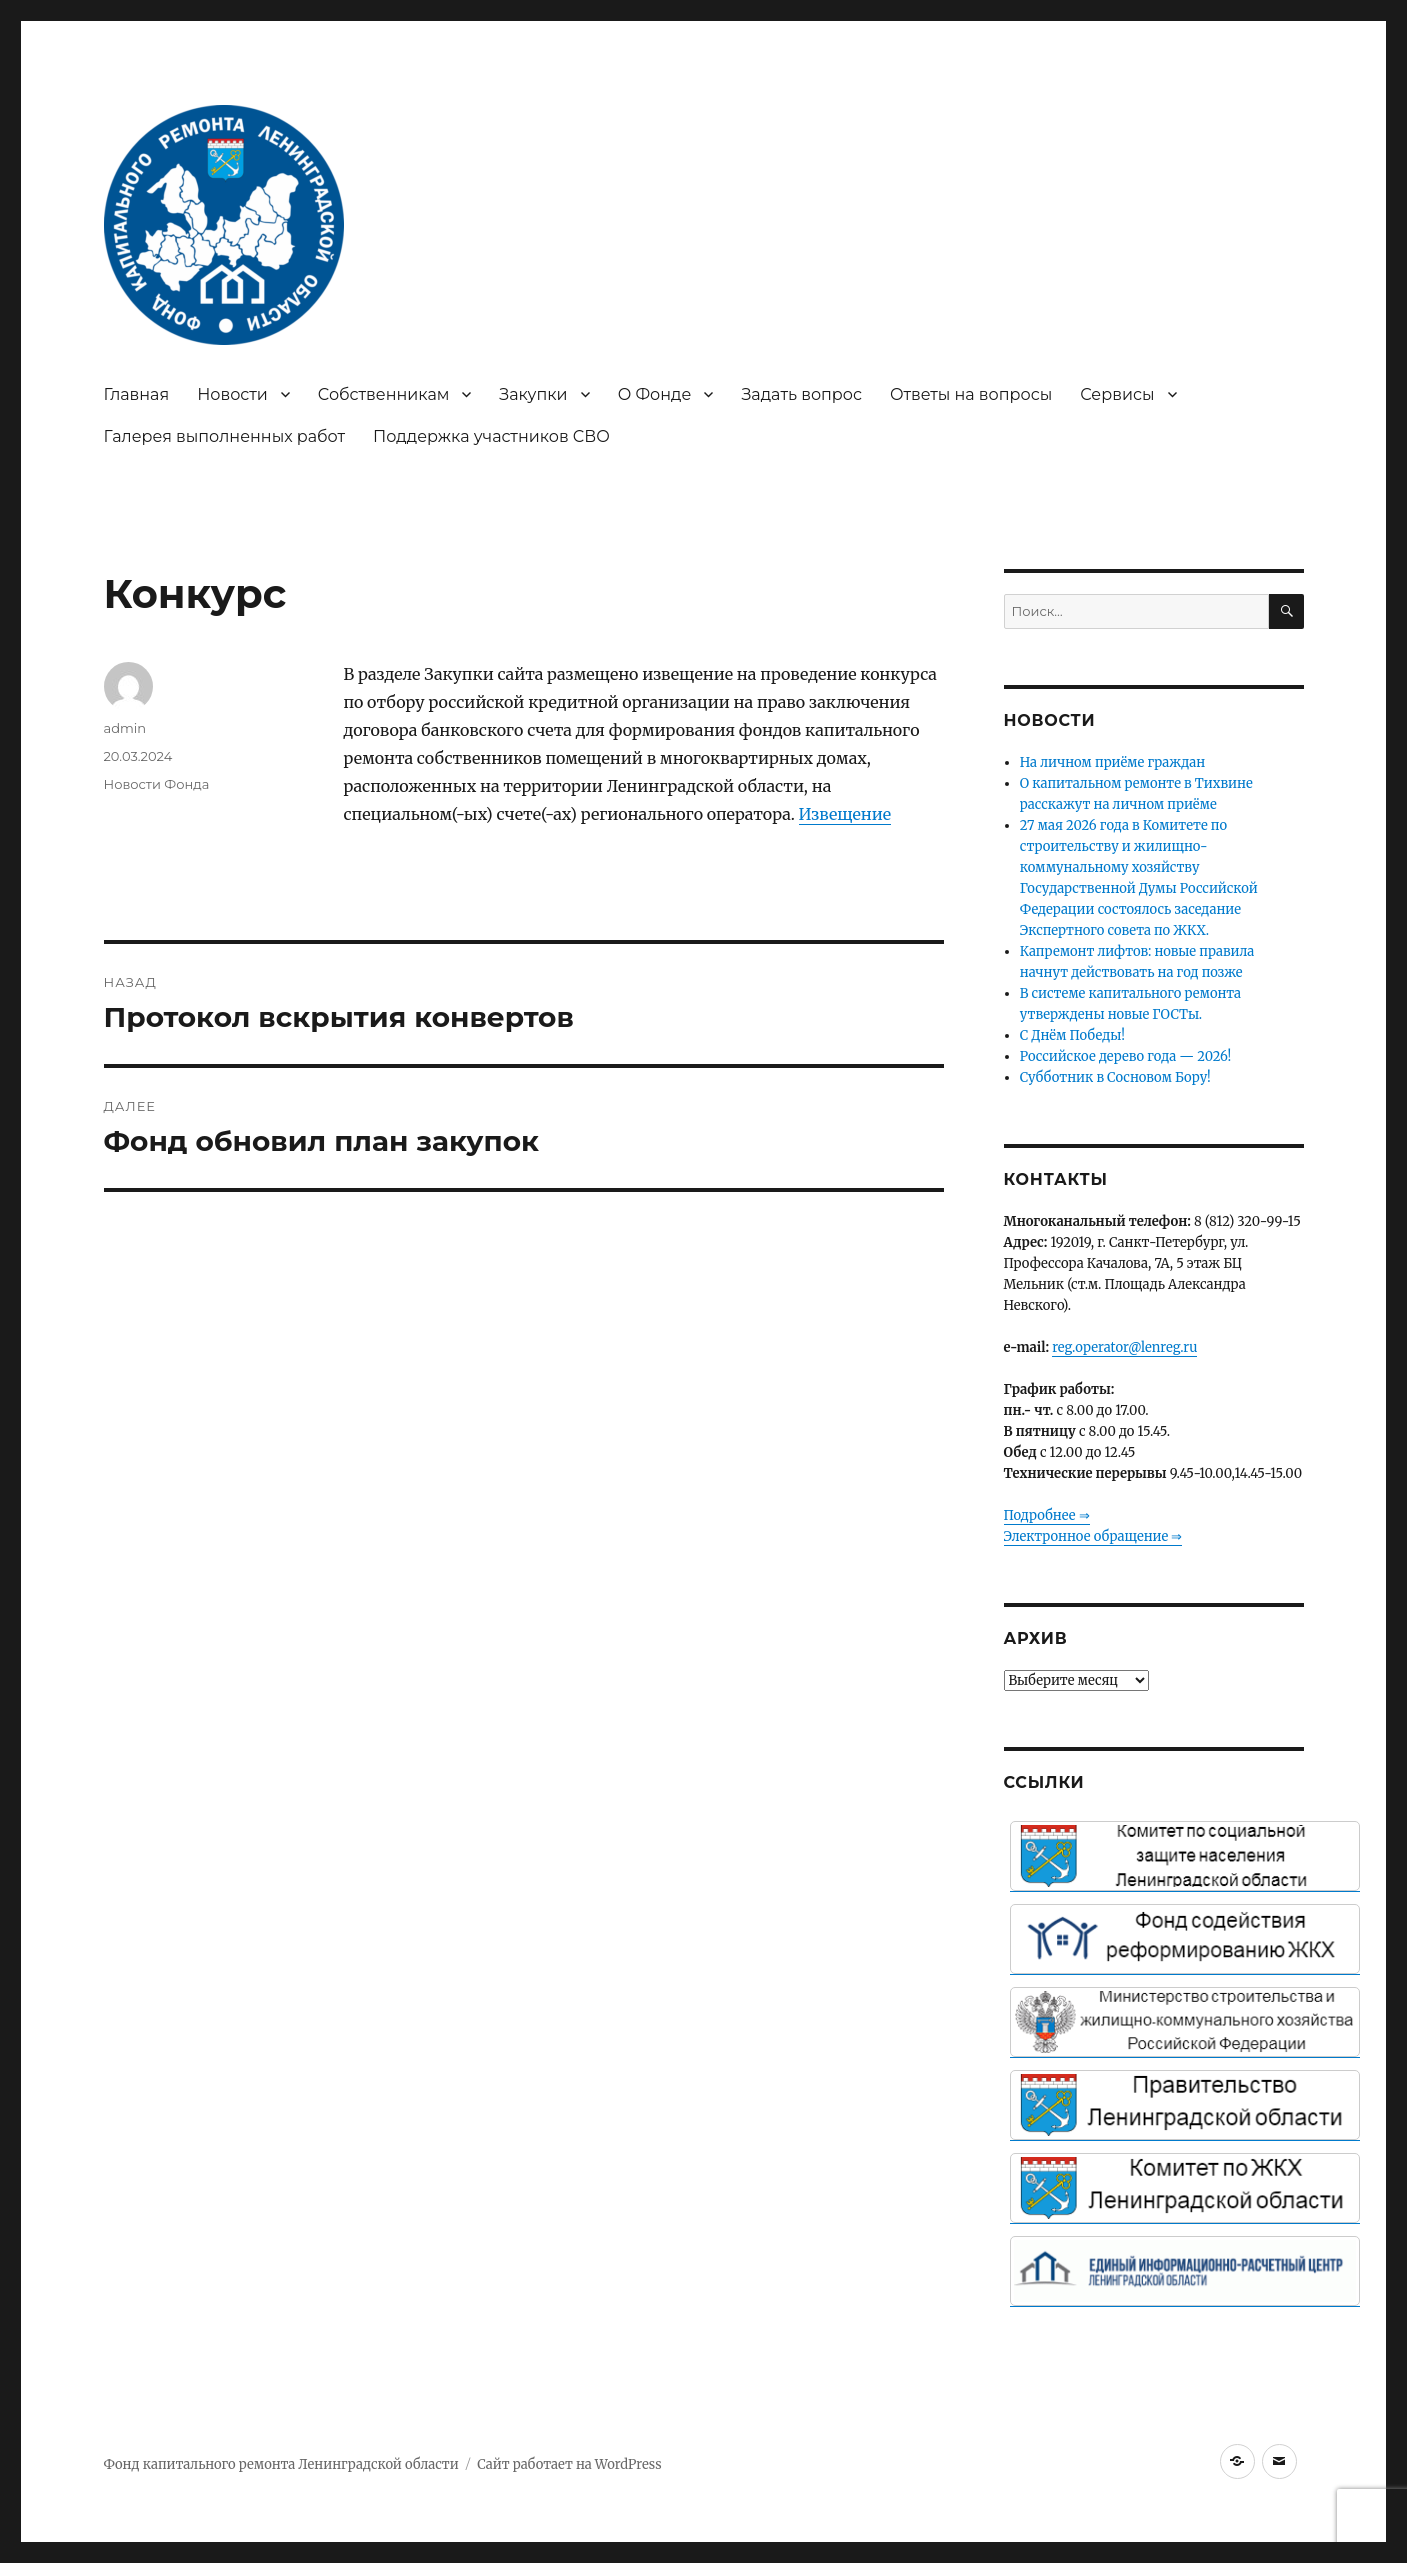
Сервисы (1117, 394)
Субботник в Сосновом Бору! (1115, 1077)
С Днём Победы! (1072, 1035)
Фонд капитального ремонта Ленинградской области (281, 2464)
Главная (137, 394)
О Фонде (655, 394)
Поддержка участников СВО (491, 436)
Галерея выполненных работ (225, 436)
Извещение (845, 814)
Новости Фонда (157, 784)
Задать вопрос (801, 394)
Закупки (533, 394)
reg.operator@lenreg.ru (1124, 1347)
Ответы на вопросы (971, 394)
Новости (232, 394)
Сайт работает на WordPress (569, 2464)
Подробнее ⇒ (1047, 1515)
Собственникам (384, 394)
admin (125, 728)
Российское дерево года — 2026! (1126, 1056)
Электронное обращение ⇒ (1093, 1536)
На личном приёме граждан (1113, 762)
